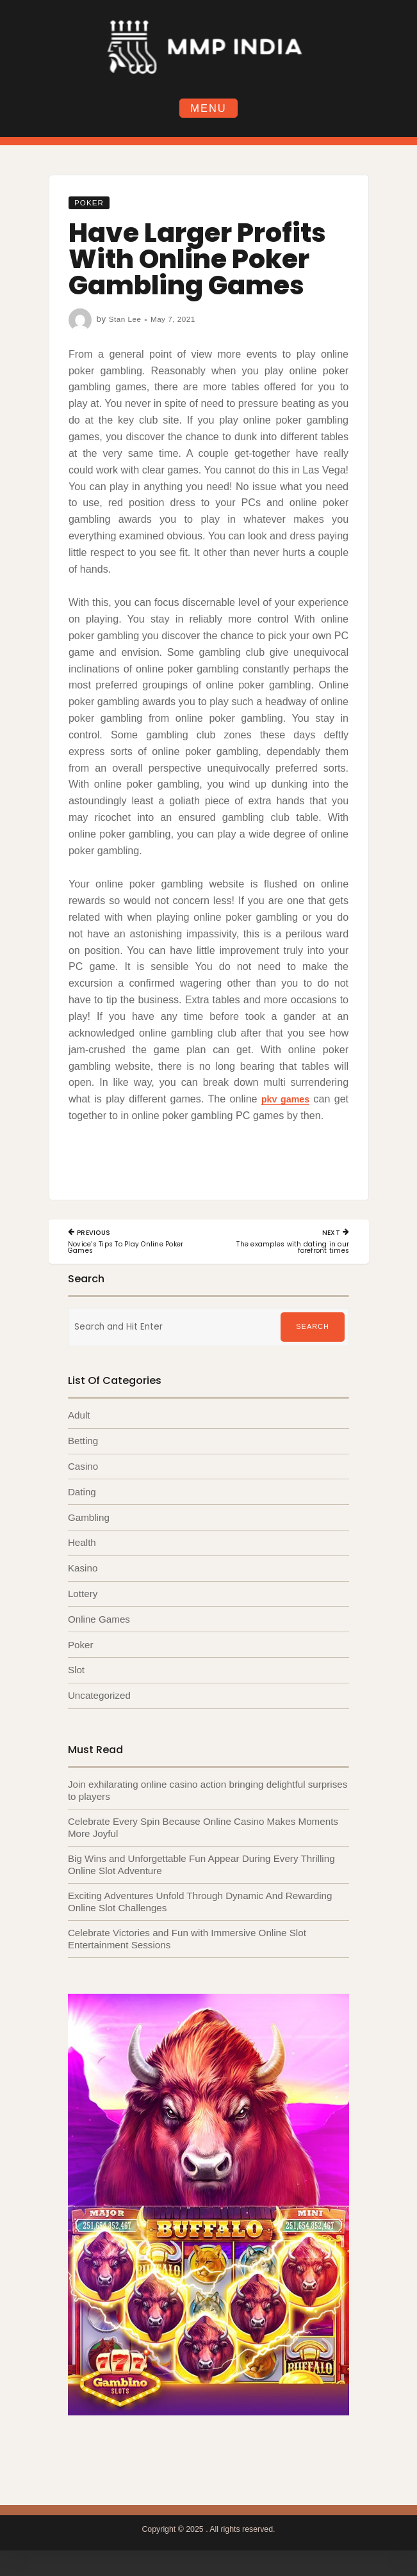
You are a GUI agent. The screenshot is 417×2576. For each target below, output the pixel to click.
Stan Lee (127, 320)
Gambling (89, 1520)
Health (82, 1546)
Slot (76, 1674)
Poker (91, 204)
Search (312, 1329)
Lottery (82, 1598)
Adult (79, 1418)
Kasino (82, 1572)
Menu (208, 108)
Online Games (99, 1623)
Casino (83, 1469)
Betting (83, 1443)
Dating (82, 1495)
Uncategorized (99, 1700)
